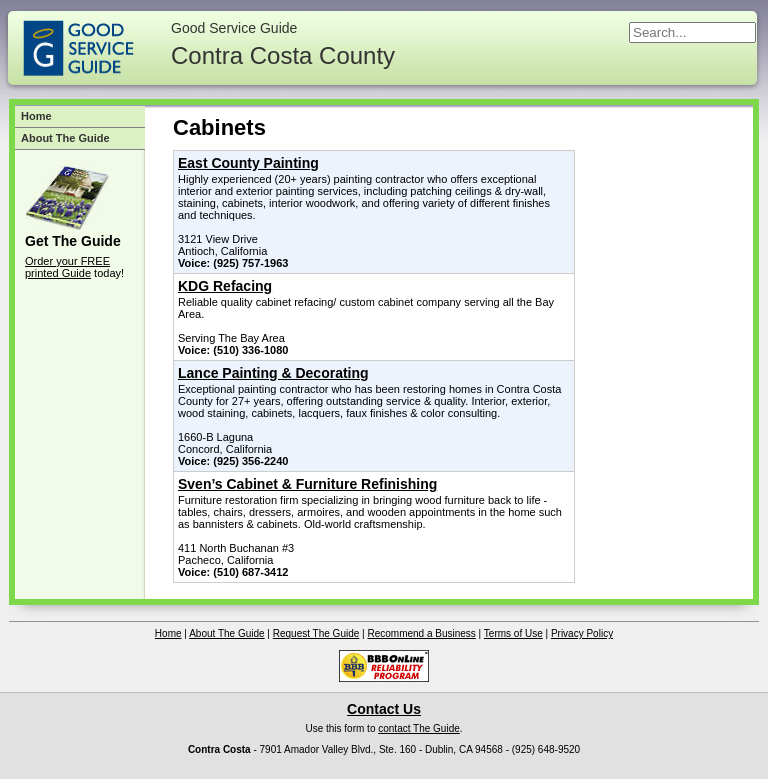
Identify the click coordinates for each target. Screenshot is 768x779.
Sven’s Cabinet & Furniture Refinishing (307, 484)
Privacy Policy (582, 633)
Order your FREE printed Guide (67, 267)
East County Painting (248, 163)
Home (36, 116)
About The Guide (65, 138)
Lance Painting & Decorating (273, 373)
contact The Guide (419, 728)
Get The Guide (73, 241)
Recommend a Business (421, 633)
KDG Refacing (225, 286)
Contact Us (384, 709)
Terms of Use (513, 633)
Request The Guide (316, 633)
